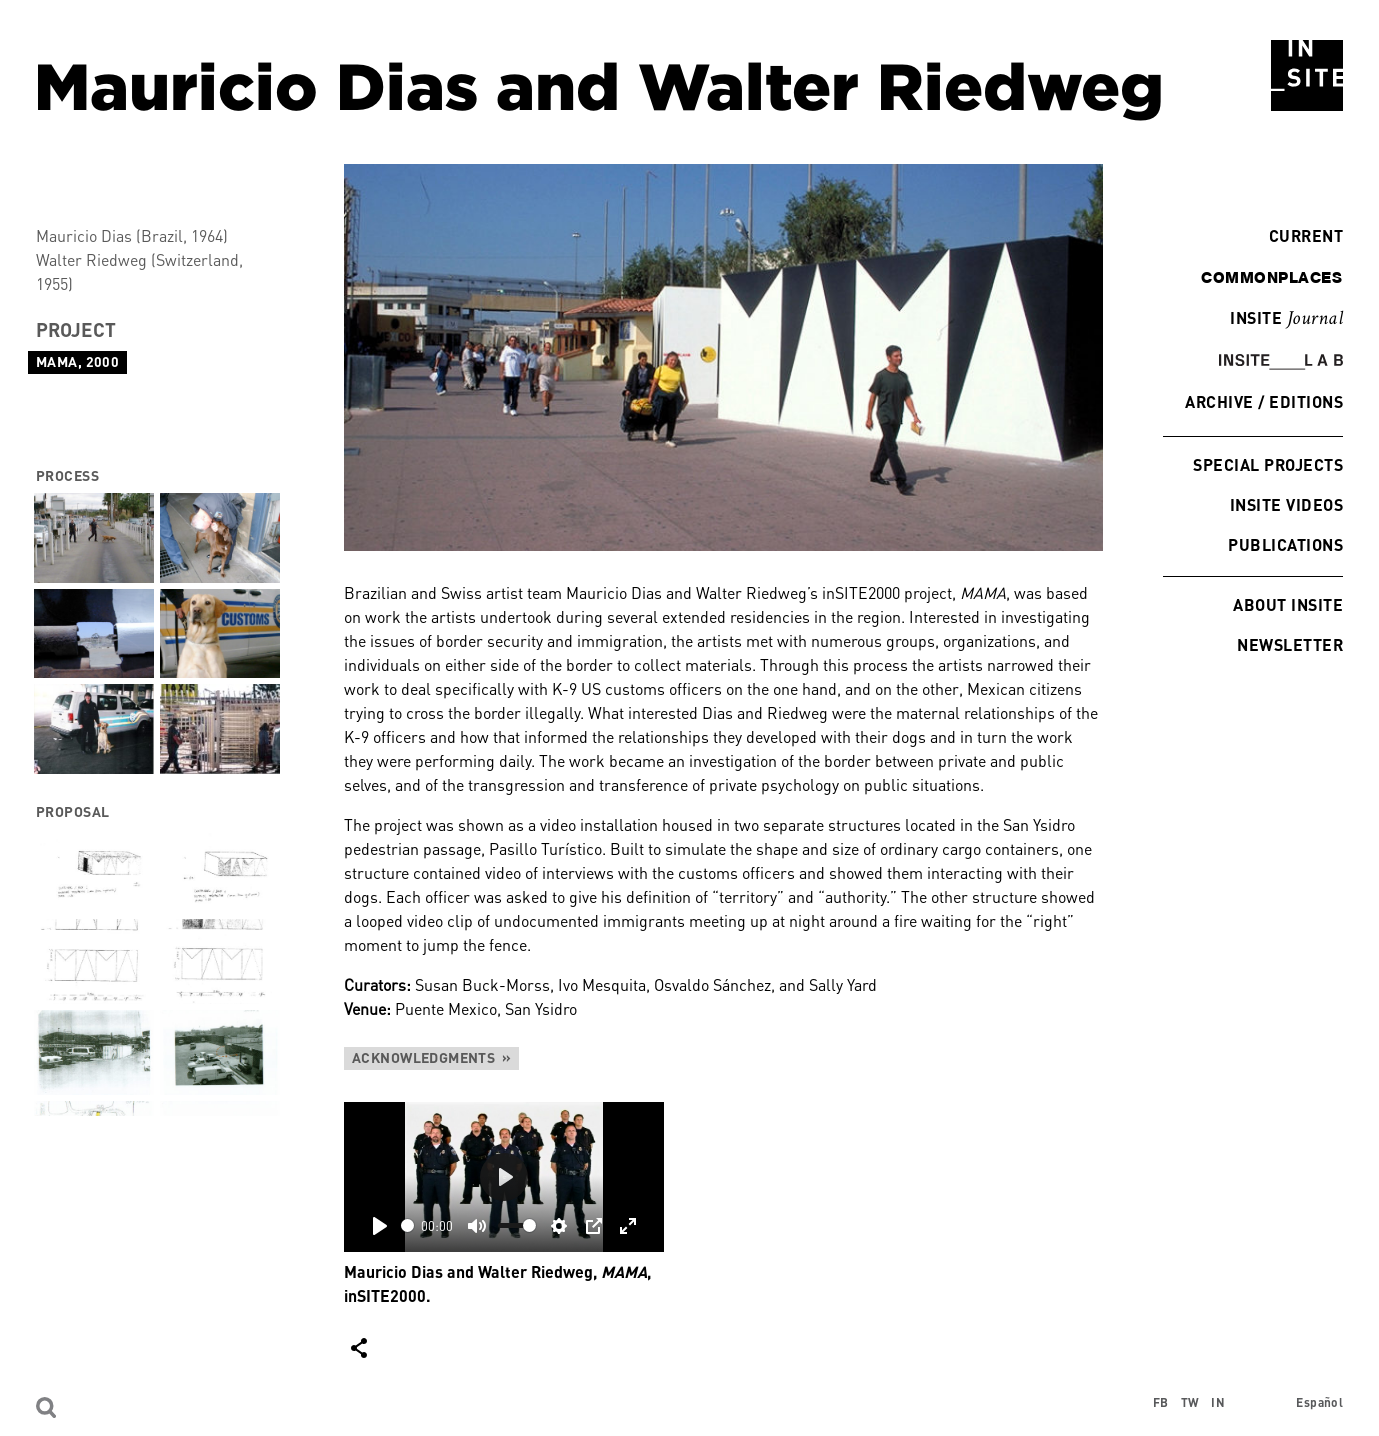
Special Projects (1268, 464)
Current (1300, 235)
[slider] (407, 1225)
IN (1218, 1402)
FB (1161, 1402)
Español (1319, 1402)
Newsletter (1290, 644)
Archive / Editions (1264, 401)
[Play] (380, 1226)
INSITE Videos (1286, 504)
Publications (1285, 544)
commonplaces (1271, 277)
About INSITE (1288, 604)
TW (1190, 1402)
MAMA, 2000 (77, 361)
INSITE (1286, 319)
